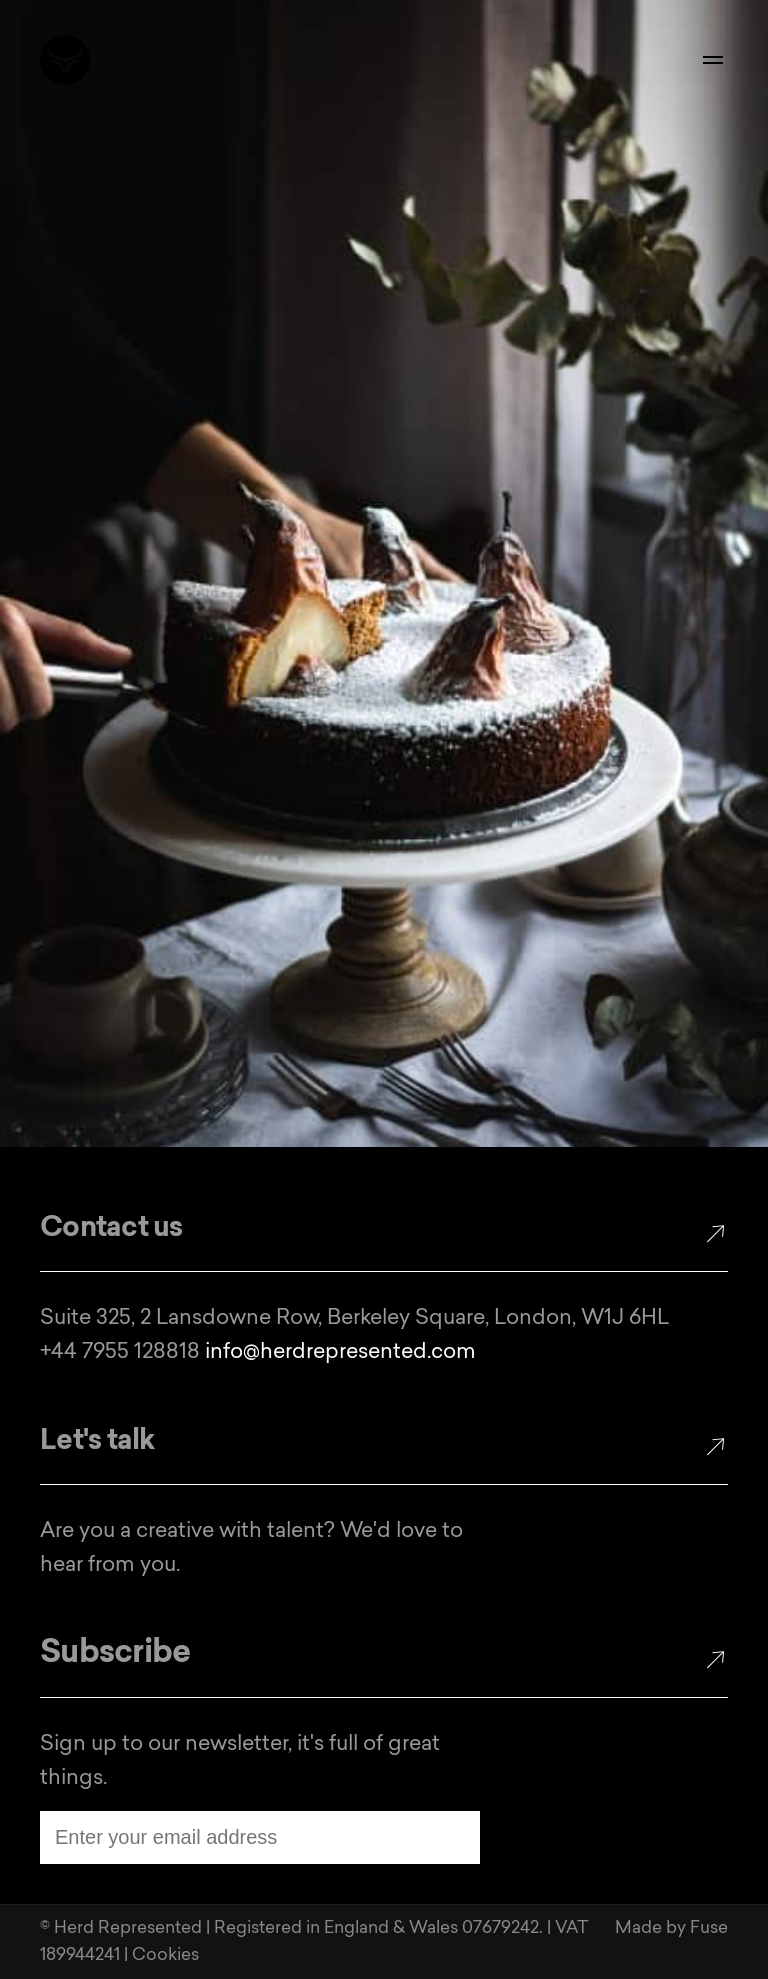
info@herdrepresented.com (340, 1352)
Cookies (165, 1955)
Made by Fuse (671, 1928)
